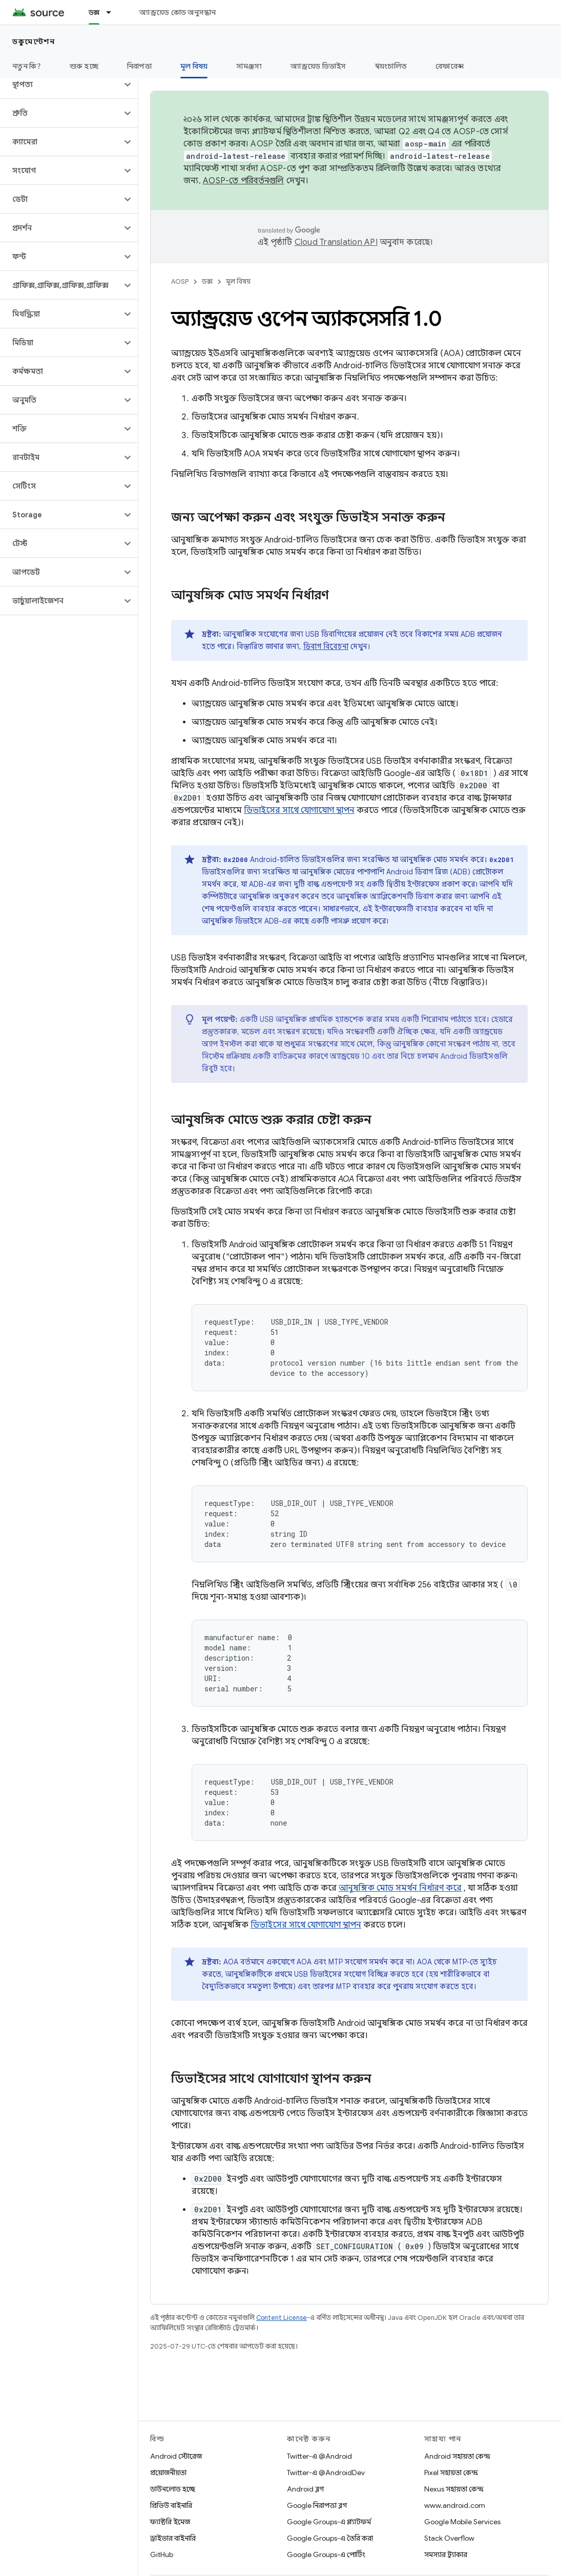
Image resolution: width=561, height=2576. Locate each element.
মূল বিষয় (238, 281)
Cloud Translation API (336, 242)
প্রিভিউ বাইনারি (171, 2505)
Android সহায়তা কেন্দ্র (457, 2456)
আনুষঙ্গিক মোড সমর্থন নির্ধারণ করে (400, 1888)
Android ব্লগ (305, 2489)
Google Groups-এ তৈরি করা (330, 2538)
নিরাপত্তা (139, 66)
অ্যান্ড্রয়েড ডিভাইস (318, 66)
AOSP (180, 281)
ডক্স (207, 281)
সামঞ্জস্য (249, 66)
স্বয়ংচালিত (391, 66)
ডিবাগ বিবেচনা (325, 646)
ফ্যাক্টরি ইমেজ (170, 2521)
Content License (281, 2317)
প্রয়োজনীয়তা (168, 2472)
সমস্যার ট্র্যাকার (445, 2554)
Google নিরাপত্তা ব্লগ (317, 2505)
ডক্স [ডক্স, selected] (94, 12)
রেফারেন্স (449, 66)
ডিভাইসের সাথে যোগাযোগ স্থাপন (299, 810)
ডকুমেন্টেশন (33, 41)
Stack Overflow (449, 2538)
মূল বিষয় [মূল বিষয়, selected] (194, 66)
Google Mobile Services (462, 2521)
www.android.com (454, 2505)
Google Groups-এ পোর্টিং (326, 2554)
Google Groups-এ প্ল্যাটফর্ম (329, 2521)
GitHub (161, 2554)
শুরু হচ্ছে (84, 66)
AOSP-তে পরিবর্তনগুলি (243, 181)
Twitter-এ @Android (319, 2456)
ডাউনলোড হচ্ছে (172, 2489)
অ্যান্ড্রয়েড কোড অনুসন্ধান (177, 12)
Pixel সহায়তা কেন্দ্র (451, 2472)
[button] (60, 84)
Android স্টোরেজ (176, 2456)
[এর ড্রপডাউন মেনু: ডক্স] (113, 12)
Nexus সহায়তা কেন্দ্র (454, 2489)
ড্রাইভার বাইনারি (173, 2538)
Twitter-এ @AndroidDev (326, 2472)
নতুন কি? (26, 66)
